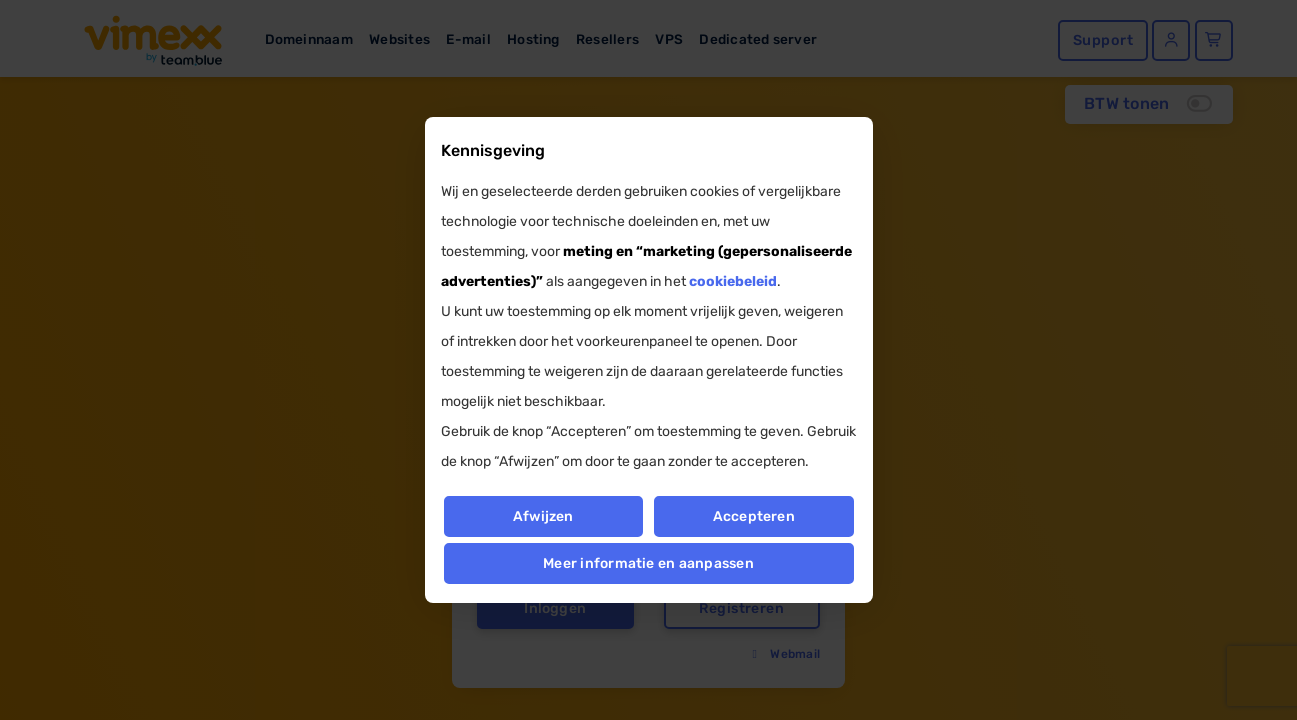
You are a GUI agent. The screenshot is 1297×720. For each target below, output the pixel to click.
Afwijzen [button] (543, 516)
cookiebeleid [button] (733, 281)
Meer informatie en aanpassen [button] (648, 563)
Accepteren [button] (754, 516)
